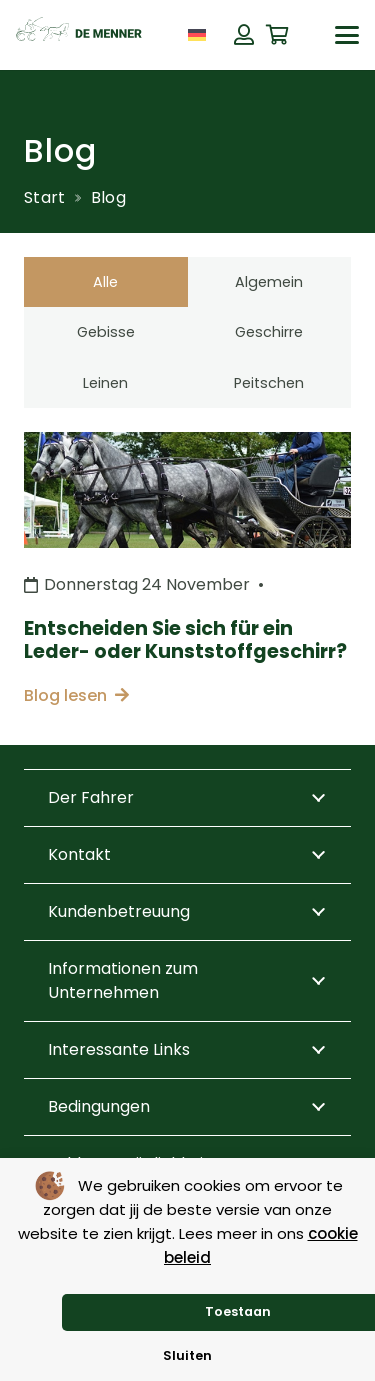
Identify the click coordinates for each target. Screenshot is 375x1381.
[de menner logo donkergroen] (79, 35)
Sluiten (187, 1355)
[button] (347, 35)
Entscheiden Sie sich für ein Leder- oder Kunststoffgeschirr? (185, 640)
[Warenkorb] (278, 35)
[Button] (244, 35)
